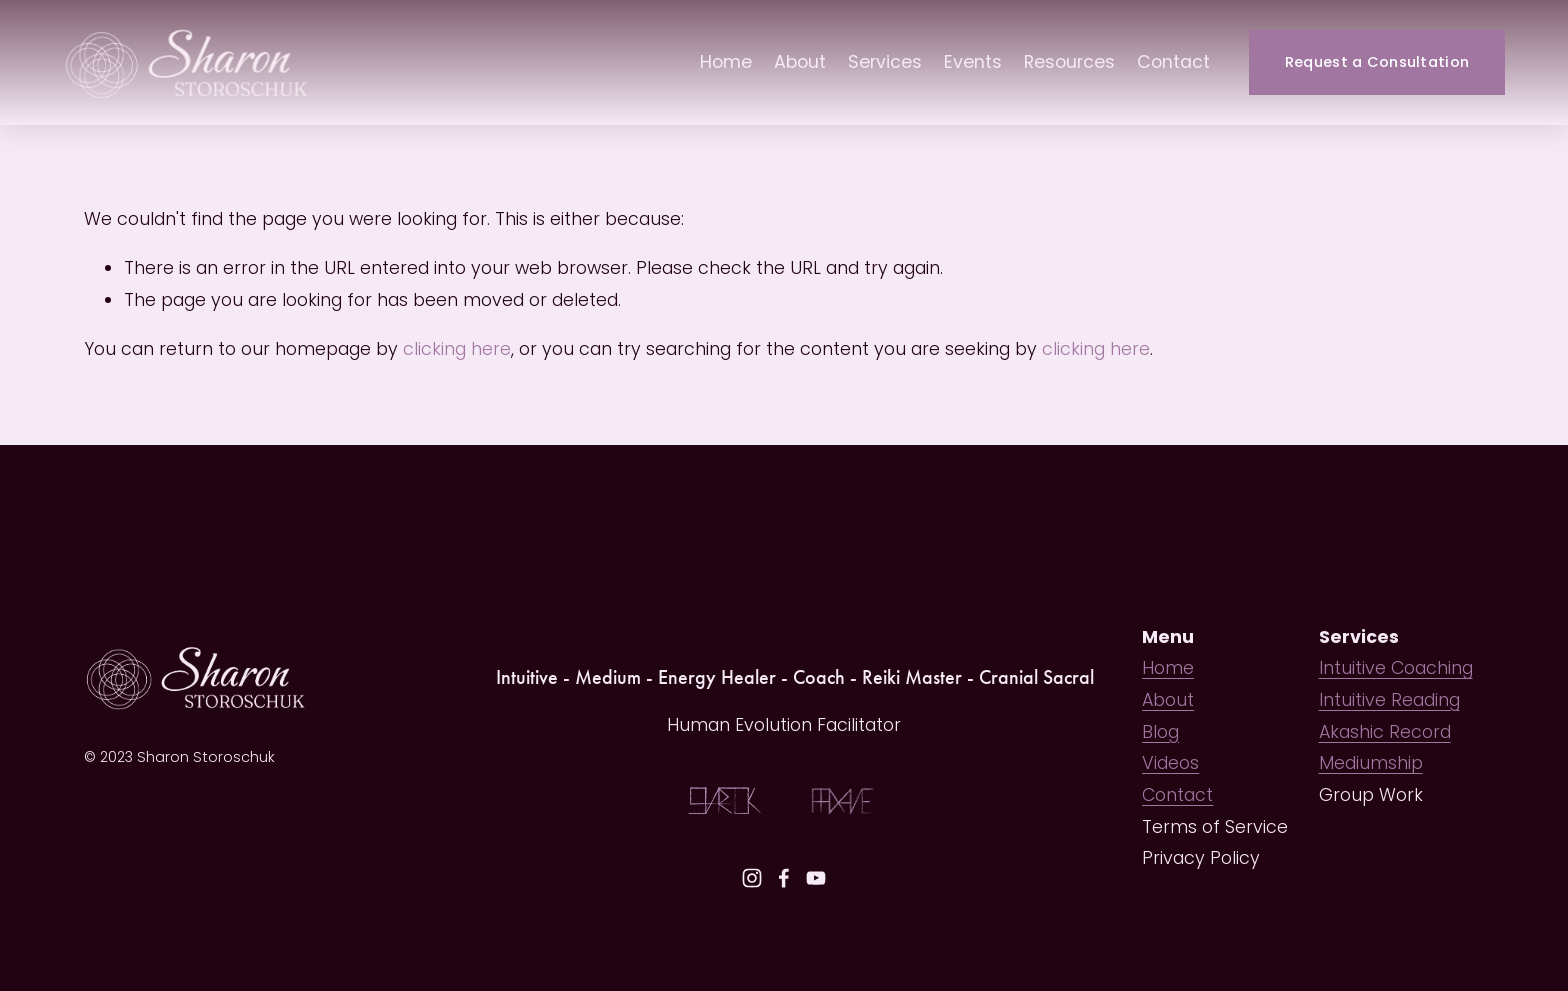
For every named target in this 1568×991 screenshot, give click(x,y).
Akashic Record (1385, 732)
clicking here (457, 349)
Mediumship (1371, 763)
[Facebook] (784, 878)
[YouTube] (816, 878)
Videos (1170, 763)
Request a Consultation (1377, 62)
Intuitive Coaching (1396, 668)
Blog (1160, 732)
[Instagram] (752, 878)
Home (726, 62)
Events (973, 62)
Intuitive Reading (1389, 700)
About (800, 62)
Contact (1173, 62)
